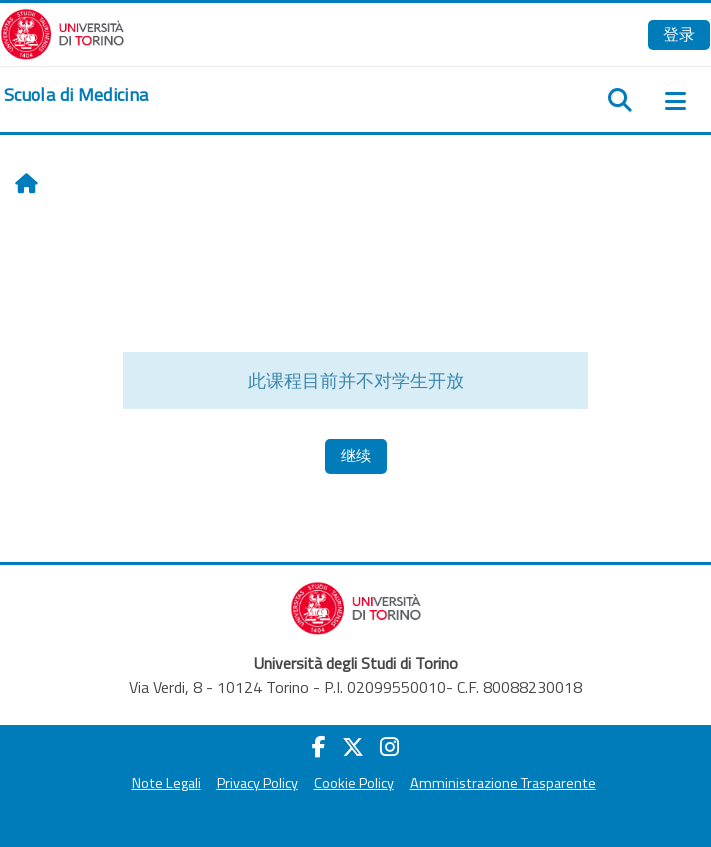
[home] (76, 95)
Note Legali (166, 783)
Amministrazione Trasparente (503, 783)
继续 (356, 455)
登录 (679, 34)
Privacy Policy (257, 783)
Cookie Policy (354, 783)
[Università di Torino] (62, 32)
